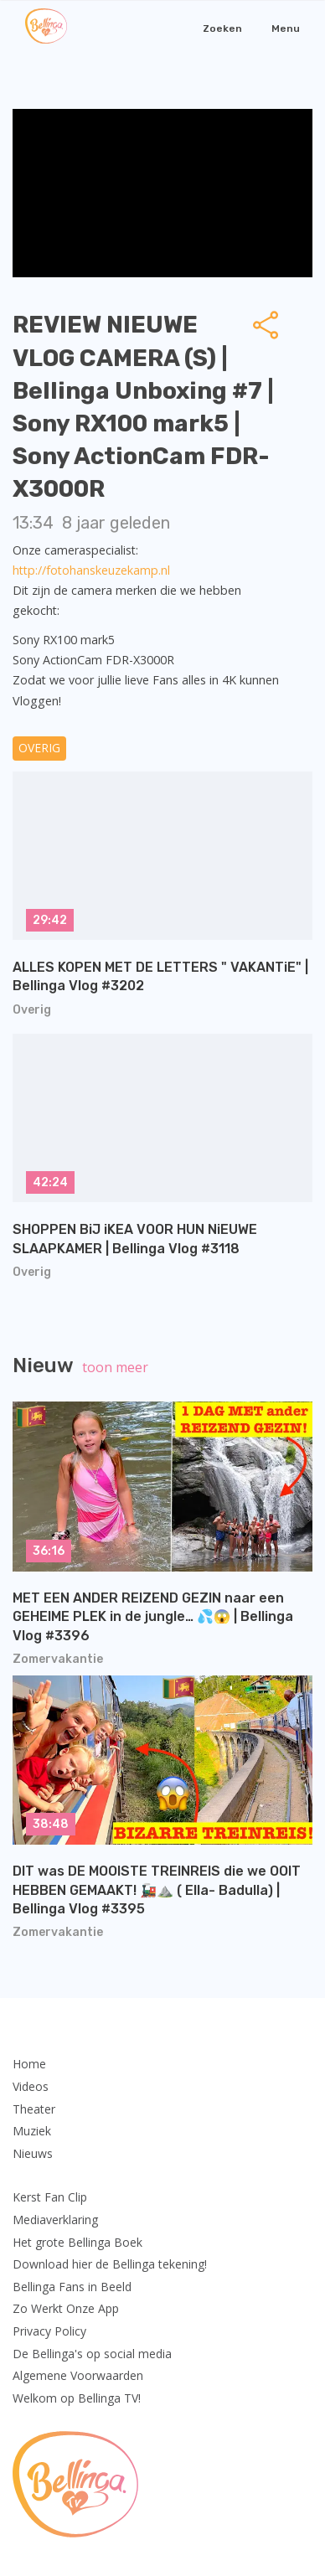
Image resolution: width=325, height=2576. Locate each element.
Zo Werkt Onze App (66, 2308)
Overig (39, 748)
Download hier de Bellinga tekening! (110, 2264)
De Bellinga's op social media (92, 2354)
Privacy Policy (49, 2331)
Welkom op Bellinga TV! (77, 2398)
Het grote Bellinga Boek (77, 2242)
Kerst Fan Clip (50, 2197)
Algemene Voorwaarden (78, 2375)
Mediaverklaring (55, 2220)
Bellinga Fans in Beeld (72, 2287)
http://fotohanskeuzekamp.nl (91, 570)
